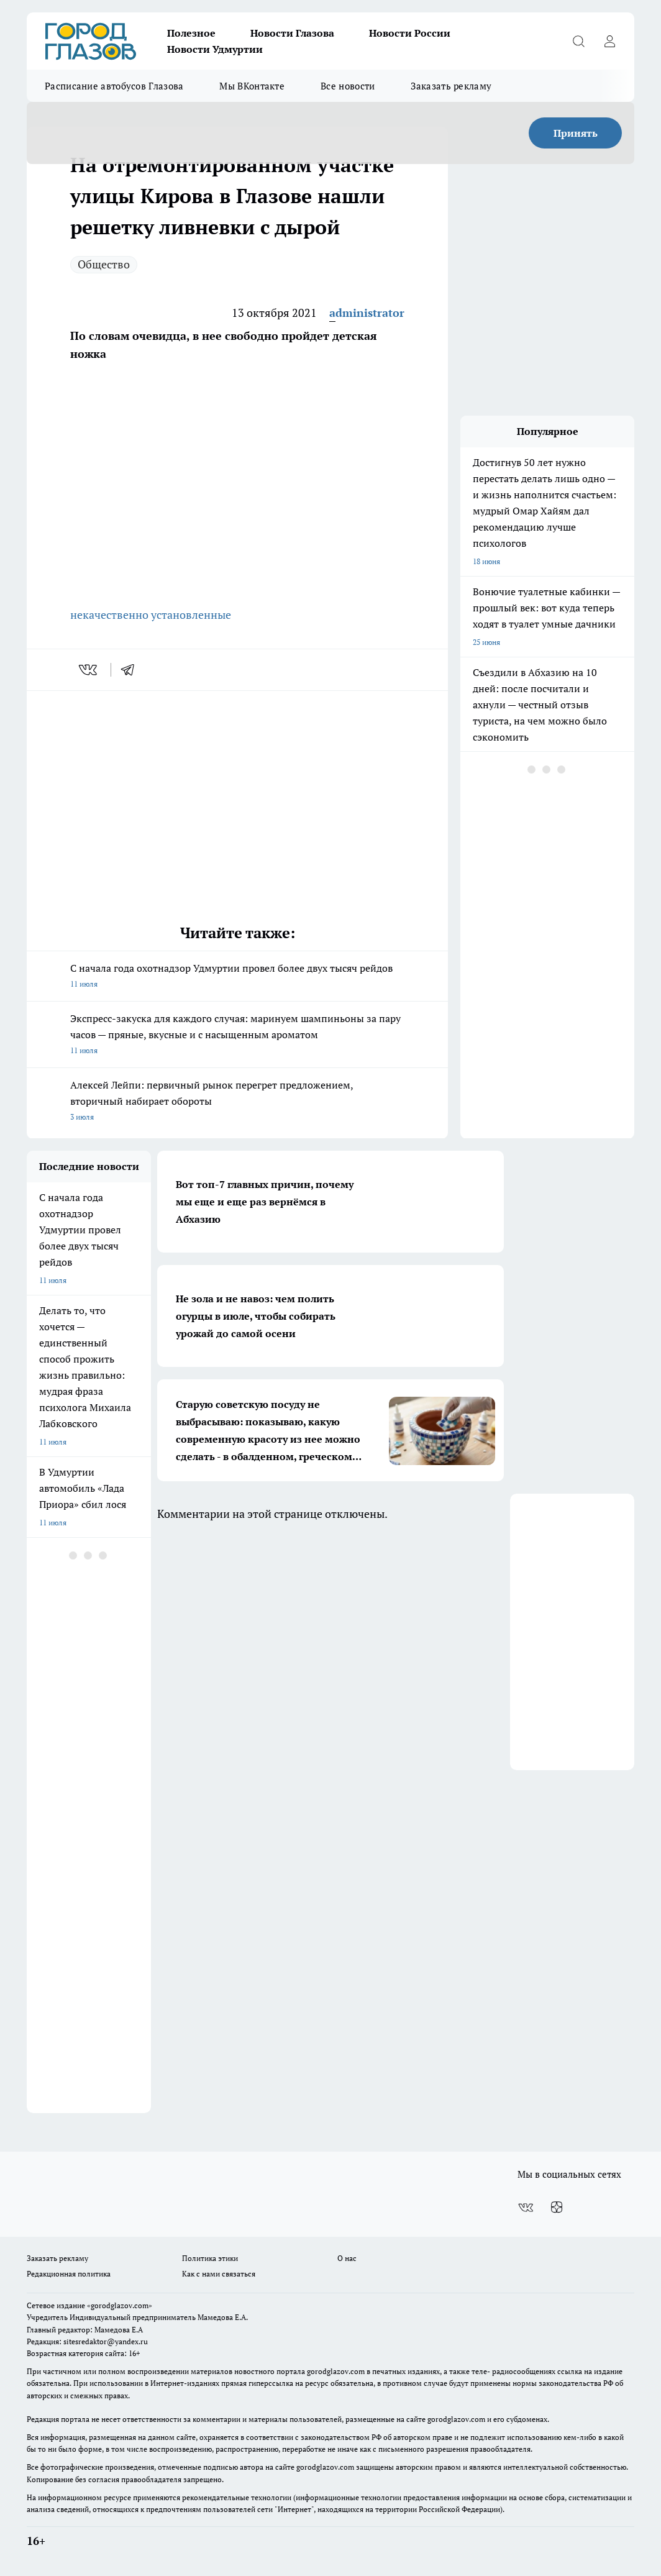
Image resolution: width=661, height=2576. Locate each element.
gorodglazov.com (336, 2371)
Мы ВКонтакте (252, 86)
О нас (347, 2258)
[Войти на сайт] (609, 41)
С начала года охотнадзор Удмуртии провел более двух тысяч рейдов (237, 976)
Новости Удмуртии (215, 49)
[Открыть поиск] (578, 41)
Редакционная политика (69, 2273)
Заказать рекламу (451, 86)
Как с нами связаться (218, 2273)
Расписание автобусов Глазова (114, 86)
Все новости (348, 86)
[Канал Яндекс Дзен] (556, 2207)
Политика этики (210, 2258)
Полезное (191, 33)
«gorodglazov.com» (119, 2305)
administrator (366, 312)
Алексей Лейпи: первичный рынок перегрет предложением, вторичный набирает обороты (237, 1101)
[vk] (89, 669)
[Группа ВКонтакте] (525, 2207)
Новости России (409, 33)
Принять (576, 133)
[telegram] (131, 669)
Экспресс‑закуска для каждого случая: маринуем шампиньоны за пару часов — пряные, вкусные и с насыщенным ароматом (237, 1035)
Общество (104, 264)
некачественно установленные (150, 614)
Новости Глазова (292, 33)
